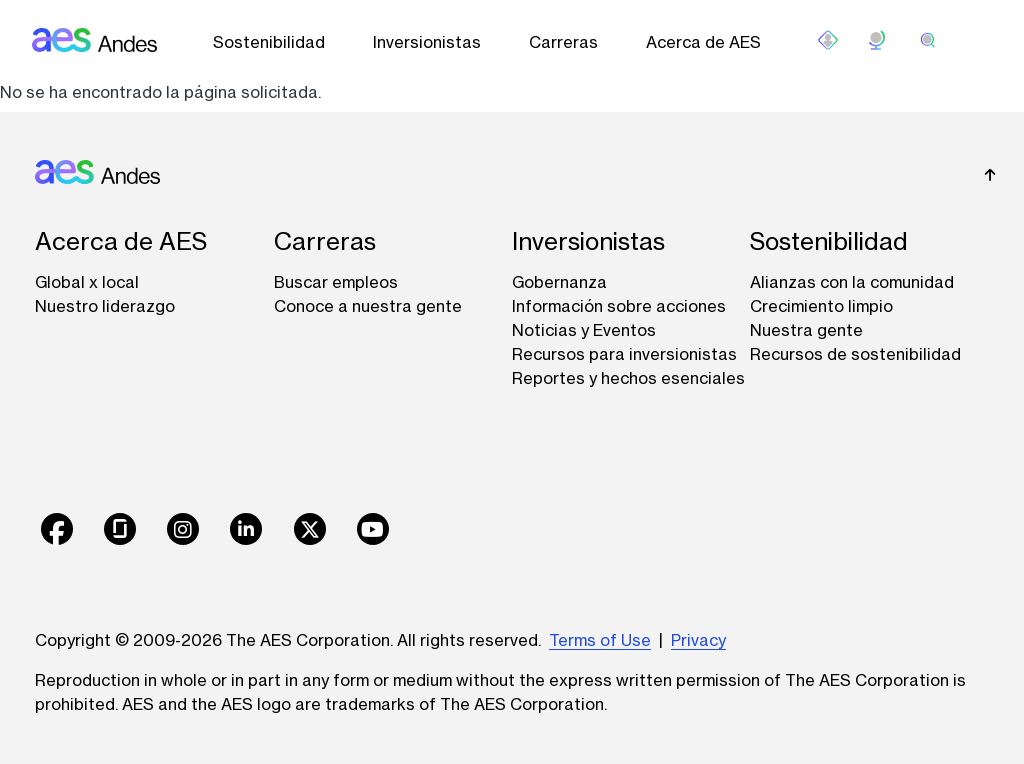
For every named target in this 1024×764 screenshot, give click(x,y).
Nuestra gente (806, 330)
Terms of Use (600, 640)
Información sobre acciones (619, 306)
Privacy (698, 640)
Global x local (87, 282)
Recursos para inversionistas (624, 354)
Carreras (563, 42)
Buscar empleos (336, 282)
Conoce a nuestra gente (368, 306)
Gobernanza (559, 282)
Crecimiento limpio (821, 306)
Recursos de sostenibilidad (855, 354)
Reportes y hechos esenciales (628, 378)
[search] (928, 40)
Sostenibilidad (269, 42)
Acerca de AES (703, 42)
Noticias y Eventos (584, 330)
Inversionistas (427, 42)
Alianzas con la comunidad (852, 282)
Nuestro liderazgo (105, 306)
